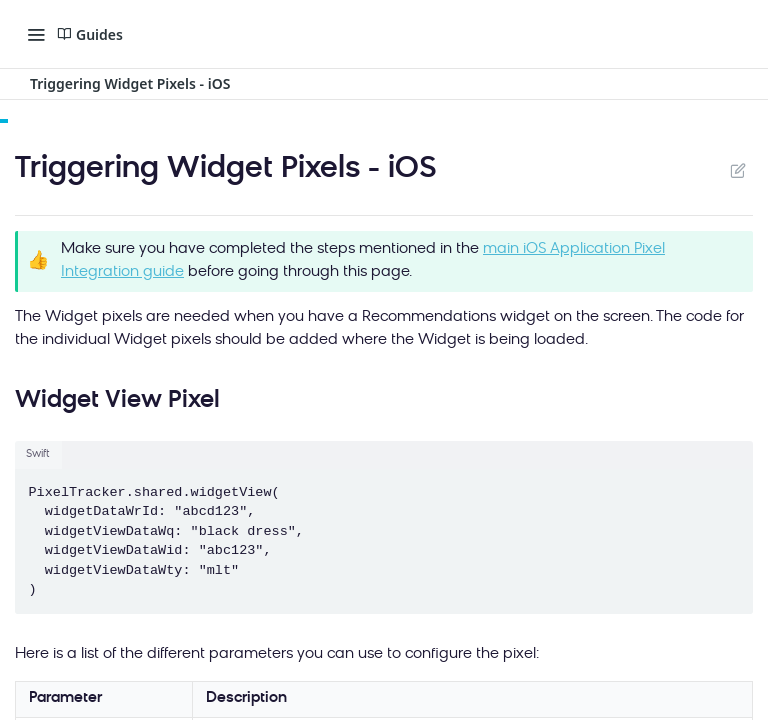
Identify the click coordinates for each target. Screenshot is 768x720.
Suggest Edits (737, 170)
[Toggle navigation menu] (36, 34)
